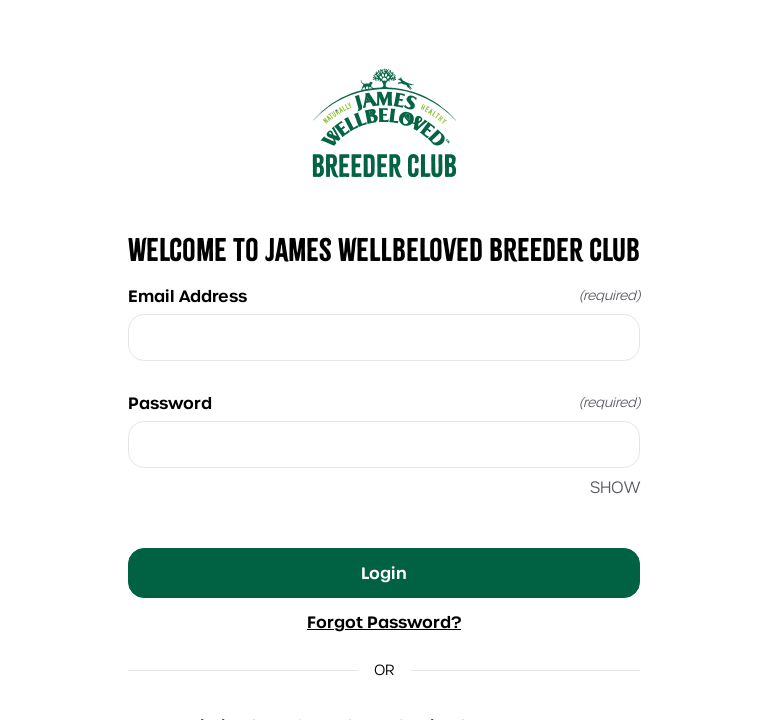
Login (384, 573)
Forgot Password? (384, 622)
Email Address (384, 296)
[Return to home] (384, 123)
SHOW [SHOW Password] (615, 487)
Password (384, 403)
